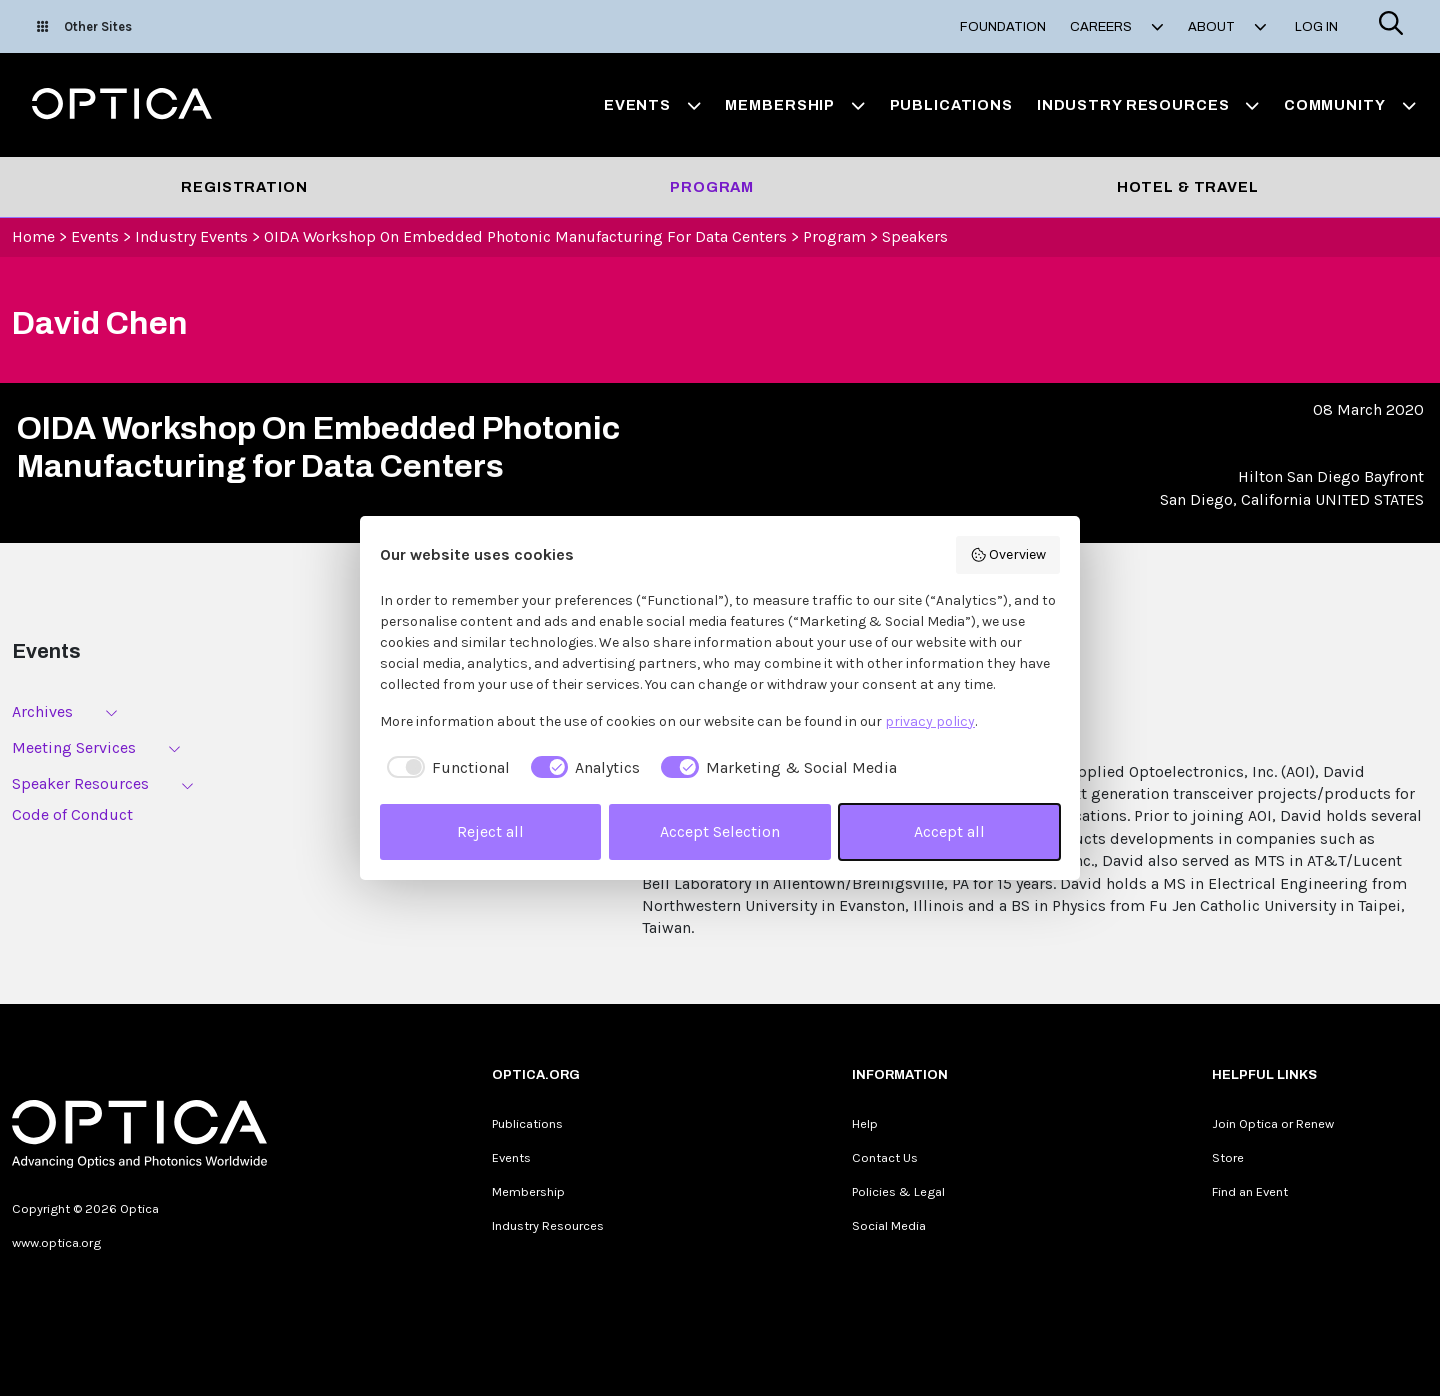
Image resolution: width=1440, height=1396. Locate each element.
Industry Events (191, 236)
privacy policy (930, 721)
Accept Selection (720, 831)
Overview (1008, 555)
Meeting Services (74, 747)
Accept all (949, 831)
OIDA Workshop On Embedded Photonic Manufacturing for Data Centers (525, 236)
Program (712, 187)
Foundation (1003, 27)
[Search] (1391, 26)
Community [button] (1350, 105)
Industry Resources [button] (1148, 105)
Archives (42, 711)
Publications (951, 105)
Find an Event (1250, 1191)
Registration (244, 187)
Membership (528, 1191)
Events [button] (653, 105)
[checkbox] (445, 768)
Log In (1316, 27)
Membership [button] (795, 105)
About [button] (1227, 27)
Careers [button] (1117, 27)
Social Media (889, 1225)
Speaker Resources (80, 783)
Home (33, 236)
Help (865, 1123)
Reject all (490, 831)
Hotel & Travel (1188, 187)
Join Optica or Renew (1273, 1123)
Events (95, 236)
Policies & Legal (898, 1191)
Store (1228, 1157)
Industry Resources (548, 1225)
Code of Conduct (72, 814)
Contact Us (885, 1157)
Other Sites (84, 26)
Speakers (915, 236)
